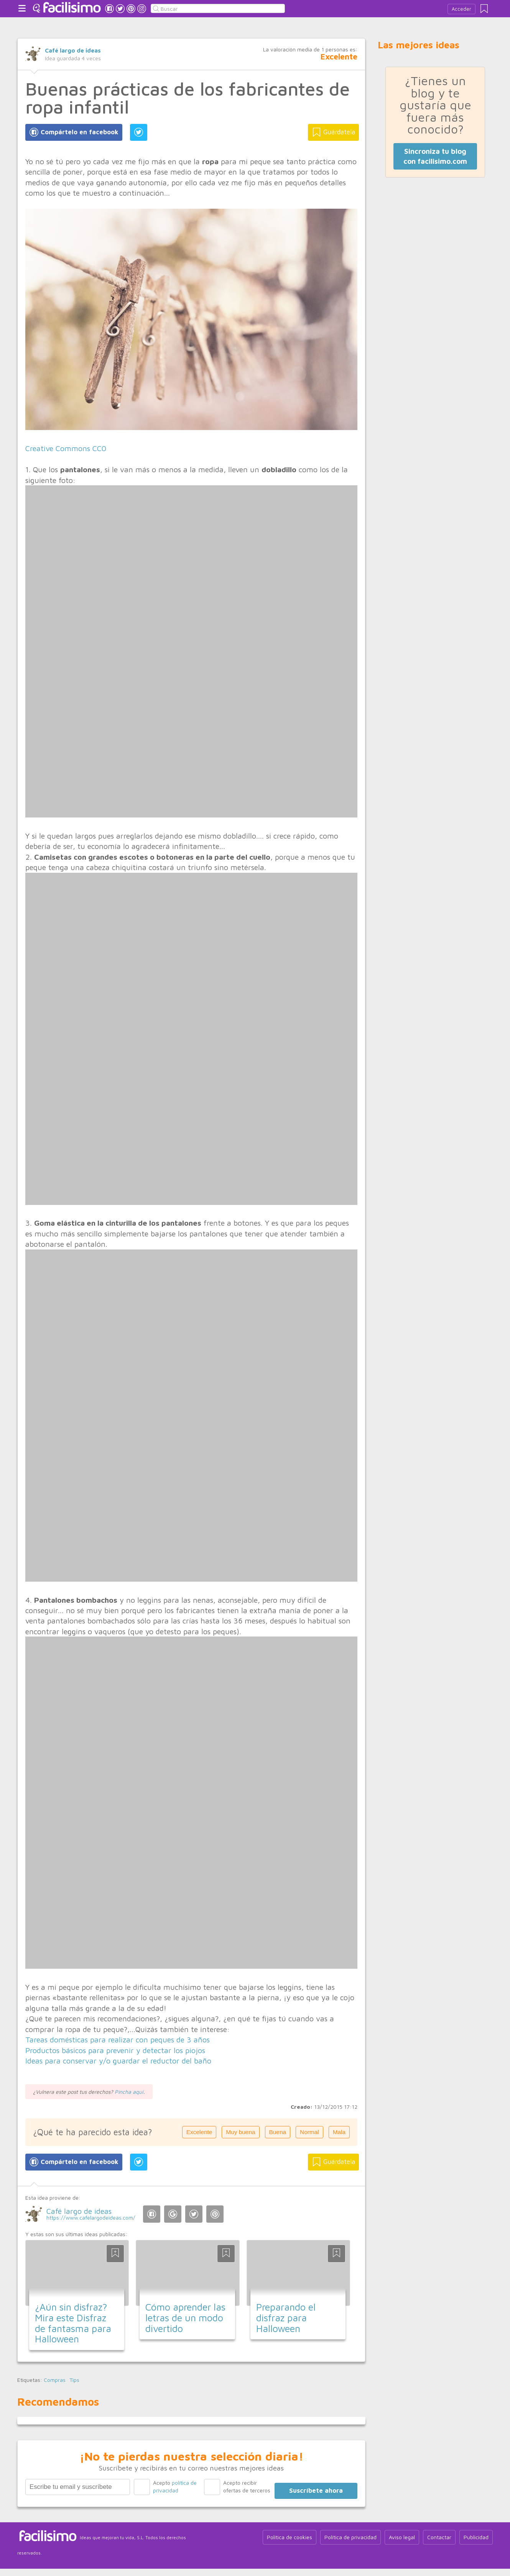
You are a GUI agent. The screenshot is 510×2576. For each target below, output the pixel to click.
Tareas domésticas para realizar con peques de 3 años (117, 2039)
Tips (74, 2380)
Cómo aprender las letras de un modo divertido (185, 2317)
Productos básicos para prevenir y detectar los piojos (115, 2050)
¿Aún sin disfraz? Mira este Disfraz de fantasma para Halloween (73, 2322)
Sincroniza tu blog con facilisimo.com (435, 156)
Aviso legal (402, 2537)
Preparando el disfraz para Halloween (286, 2317)
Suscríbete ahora (316, 2490)
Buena (277, 2132)
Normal (309, 2132)
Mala (339, 2132)
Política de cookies (289, 2537)
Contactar (439, 2537)
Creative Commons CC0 (65, 448)
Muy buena (240, 2132)
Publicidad (476, 2537)
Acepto (175, 2486)
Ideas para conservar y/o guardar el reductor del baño (118, 2060)
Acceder (461, 9)
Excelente (199, 2132)
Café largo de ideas (73, 50)
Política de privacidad (350, 2537)
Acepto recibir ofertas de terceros (246, 2486)
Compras (55, 2380)
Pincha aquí (129, 2091)
